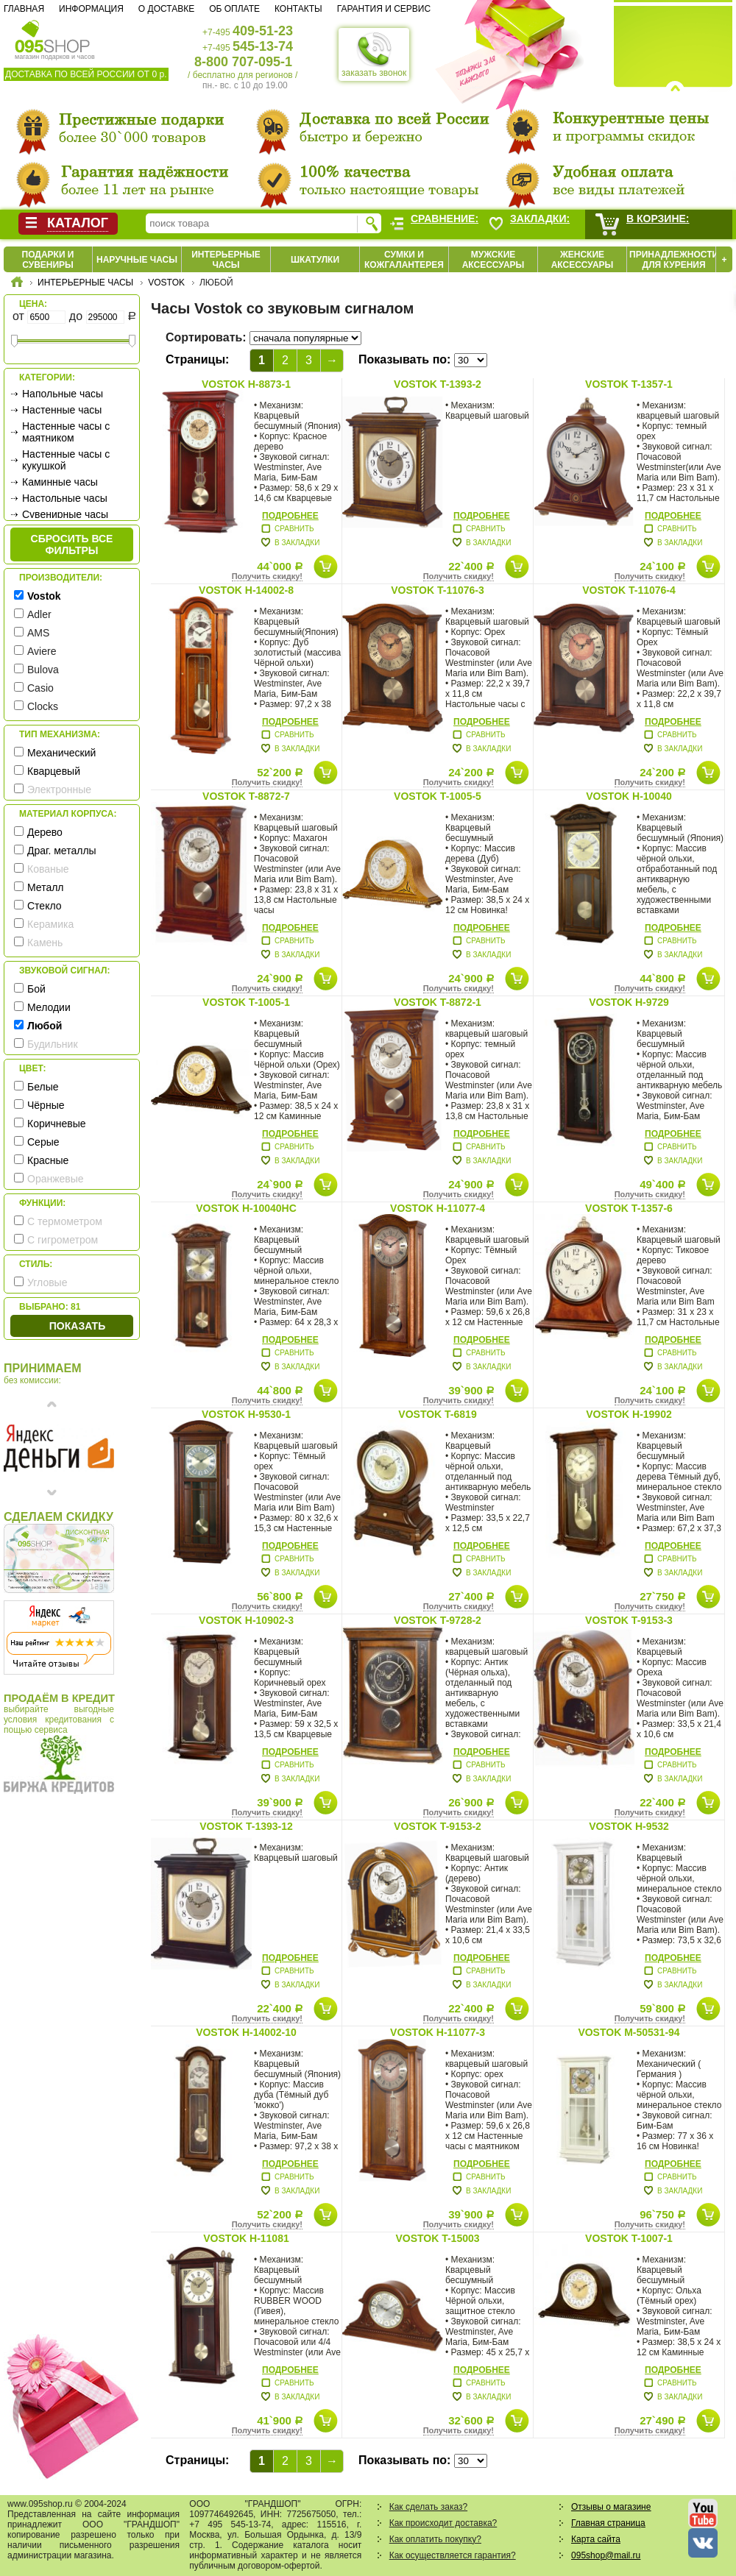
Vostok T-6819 (437, 1414)
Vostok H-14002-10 (246, 2032)
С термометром (64, 1221)
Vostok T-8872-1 (437, 1002)
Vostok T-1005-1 (246, 1002)
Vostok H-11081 (246, 2238)
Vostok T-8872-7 (246, 796)
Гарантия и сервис (384, 9)
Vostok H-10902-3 (246, 1620)
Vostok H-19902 (628, 1414)
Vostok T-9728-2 (437, 1620)
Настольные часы (64, 498)
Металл (45, 887)
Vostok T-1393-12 (246, 1826)
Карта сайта (595, 2539)
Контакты (298, 9)
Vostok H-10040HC (246, 1208)
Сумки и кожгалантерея (404, 259)
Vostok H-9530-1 (246, 1414)
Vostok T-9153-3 (629, 1620)
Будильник (52, 1044)
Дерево (45, 832)
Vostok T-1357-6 (629, 1208)
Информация (91, 9)
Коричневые (56, 1123)
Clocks (42, 706)
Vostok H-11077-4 (437, 1208)
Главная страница (608, 2523)
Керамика (50, 924)
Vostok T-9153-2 (437, 1826)
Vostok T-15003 (437, 2238)
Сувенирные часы (65, 514)
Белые (43, 1087)
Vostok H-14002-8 (246, 590)
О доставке (166, 9)
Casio (40, 688)
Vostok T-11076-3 (437, 590)
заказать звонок (374, 54)
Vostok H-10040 (628, 796)
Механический (61, 753)
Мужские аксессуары (493, 259)
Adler (39, 614)
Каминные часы (60, 482)
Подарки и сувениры (48, 259)
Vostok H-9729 (629, 1002)
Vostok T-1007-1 (629, 2238)
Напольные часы (62, 394)
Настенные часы (62, 410)
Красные (47, 1160)
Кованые (48, 869)
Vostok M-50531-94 (628, 2032)
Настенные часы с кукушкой (66, 460)
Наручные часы (136, 260)
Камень (45, 942)
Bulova (43, 669)
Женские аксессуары (582, 259)
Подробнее (290, 516)
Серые (43, 1142)
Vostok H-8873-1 (246, 384)
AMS (38, 633)
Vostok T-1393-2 (437, 384)
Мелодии (49, 1007)
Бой (36, 989)
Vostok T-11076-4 (629, 590)
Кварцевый (53, 771)
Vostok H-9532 (629, 1826)
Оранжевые (55, 1179)
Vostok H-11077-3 (437, 2032)
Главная (24, 9)
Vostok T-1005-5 (437, 796)
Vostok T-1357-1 (629, 384)
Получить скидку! (267, 576)
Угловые (47, 1282)
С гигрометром (62, 1240)
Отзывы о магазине (611, 2507)
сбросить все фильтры (72, 544)
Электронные (59, 789)
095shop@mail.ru (605, 2555)
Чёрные (45, 1105)
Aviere (41, 651)
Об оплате (234, 9)
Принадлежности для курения (673, 259)
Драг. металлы (61, 850)
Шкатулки (315, 260)
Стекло (44, 906)
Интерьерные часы (226, 259)
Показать (77, 1326)
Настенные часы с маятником (66, 432)
